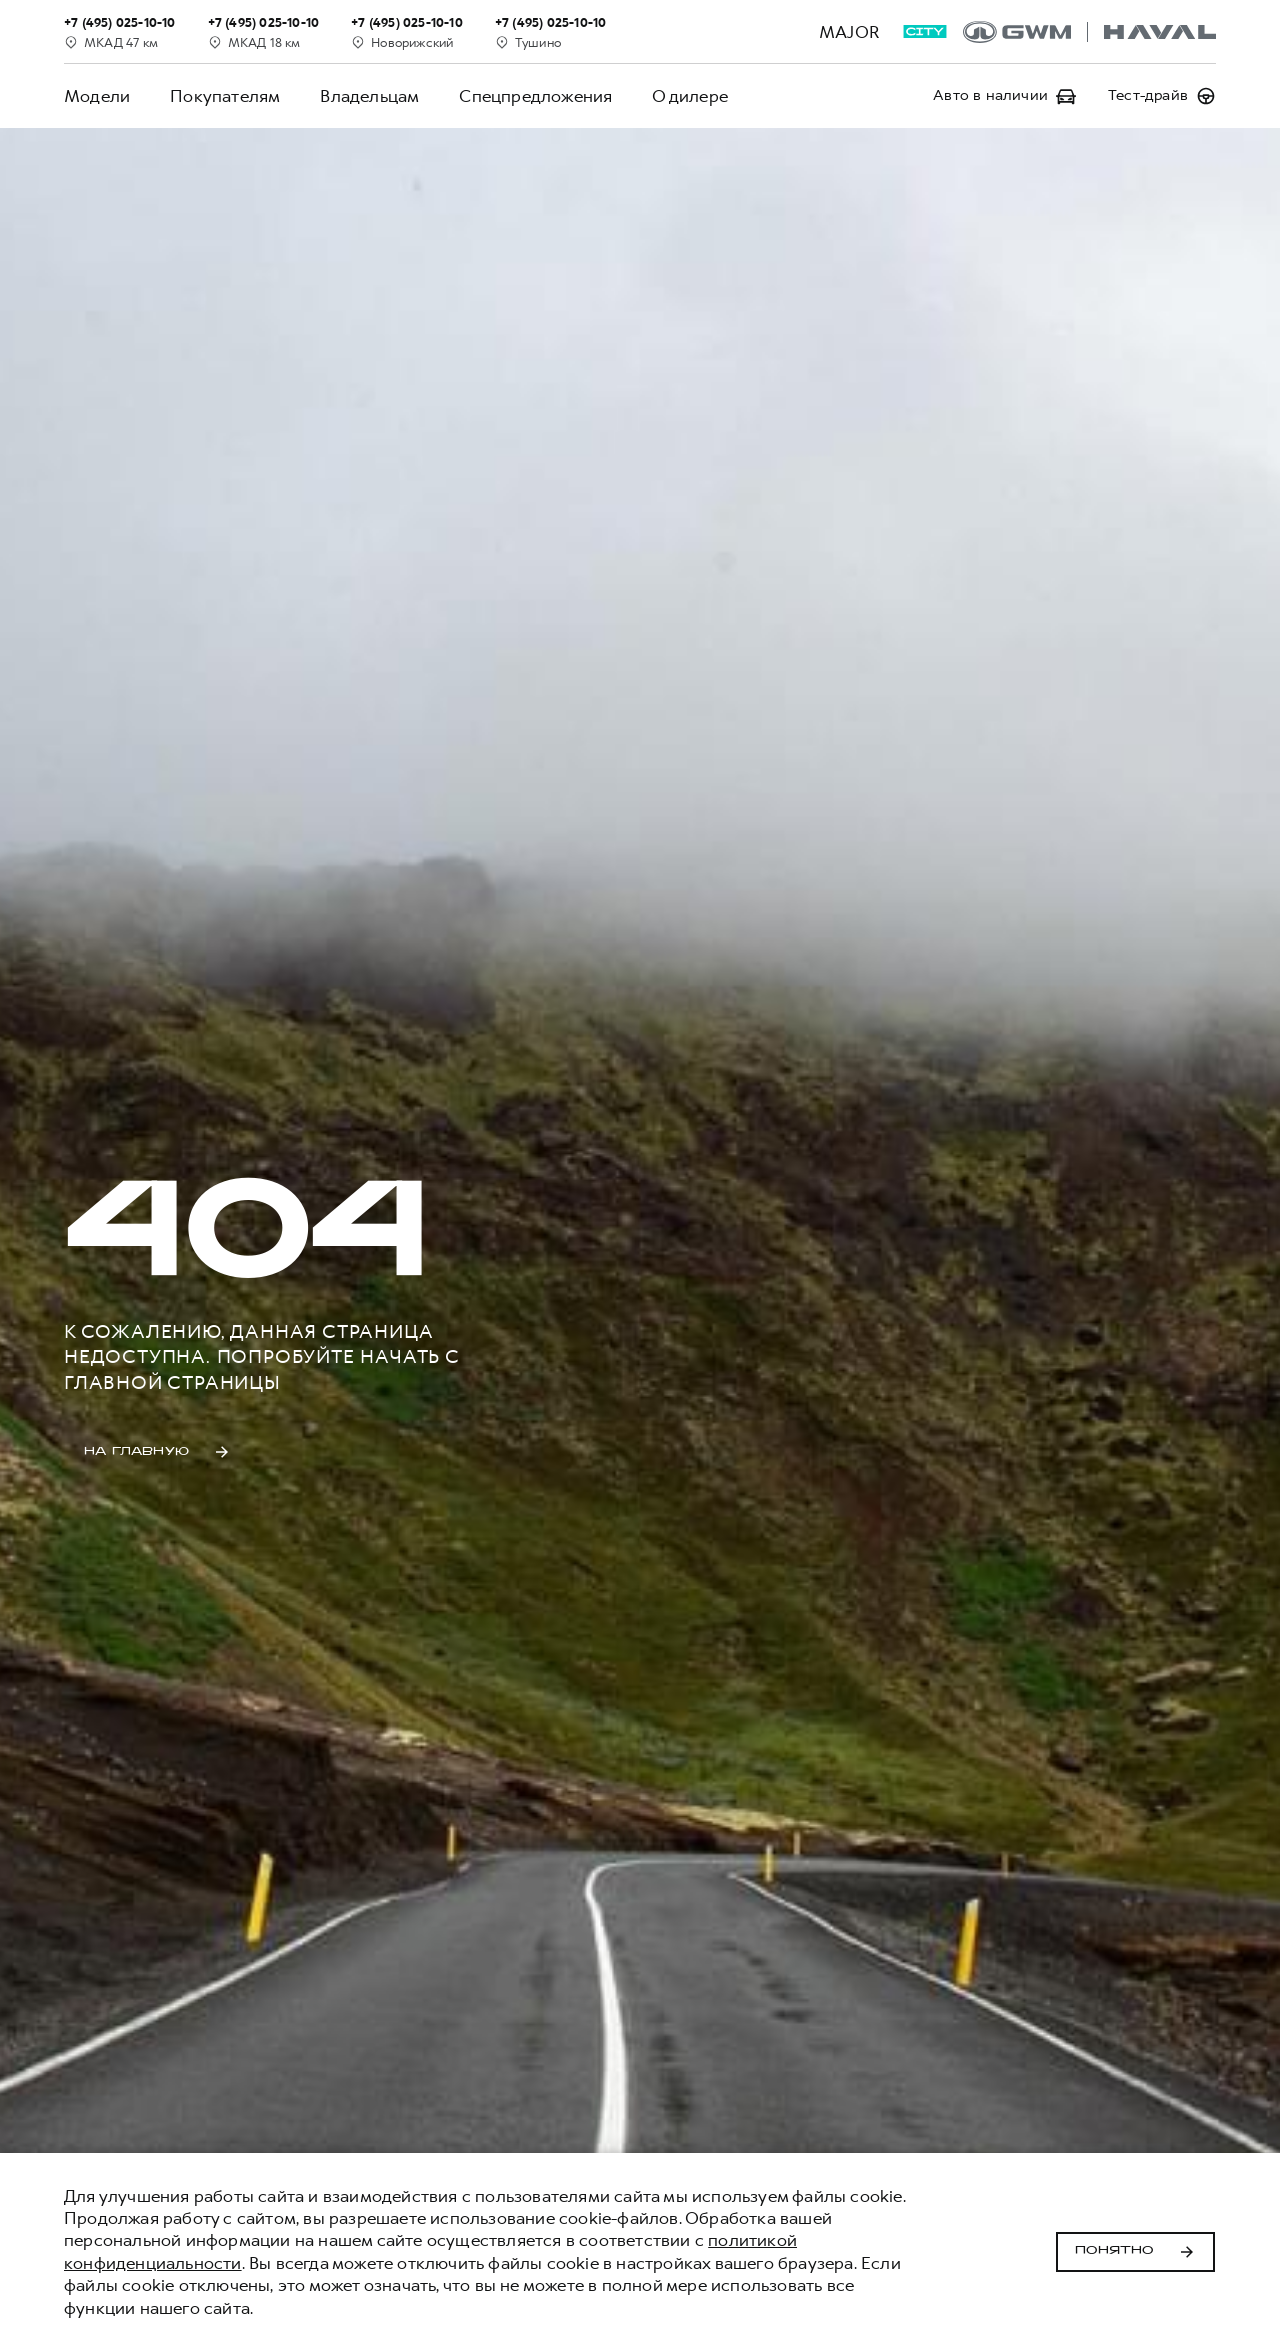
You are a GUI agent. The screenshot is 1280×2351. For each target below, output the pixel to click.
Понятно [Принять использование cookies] (1135, 2252)
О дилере (690, 96)
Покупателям (225, 96)
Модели (97, 96)
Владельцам (369, 96)
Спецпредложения (535, 96)
